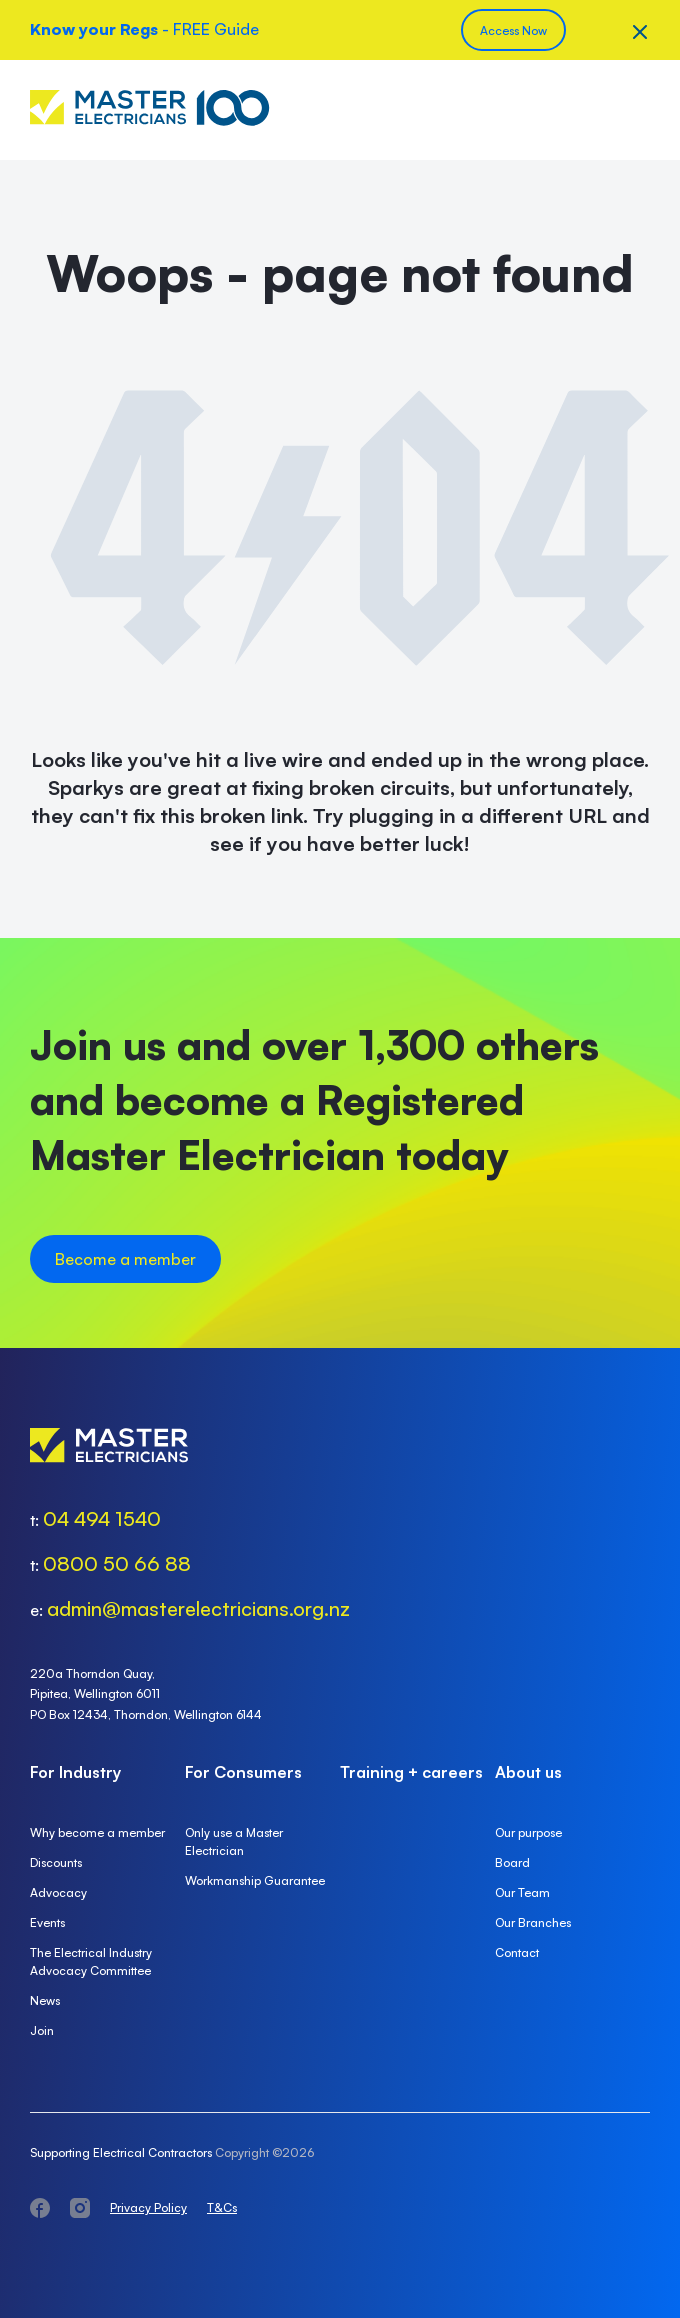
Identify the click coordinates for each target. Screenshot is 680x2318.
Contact (517, 1952)
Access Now (513, 30)
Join (42, 2030)
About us (528, 1772)
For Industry (75, 1772)
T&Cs (222, 2207)
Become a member (125, 1259)
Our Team (522, 1892)
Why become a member (97, 1832)
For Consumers (243, 1772)
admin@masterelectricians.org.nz (198, 1608)
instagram (80, 2208)
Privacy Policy (148, 2207)
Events (47, 1922)
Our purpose (528, 1832)
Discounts (56, 1862)
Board (512, 1862)
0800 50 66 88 (117, 1563)
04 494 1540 (102, 1518)
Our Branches (533, 1922)
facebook (40, 2208)
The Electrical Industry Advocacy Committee (91, 1961)
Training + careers (411, 1772)
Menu (635, 110)
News (45, 2000)
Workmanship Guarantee (255, 1880)
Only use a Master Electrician (234, 1841)
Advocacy (58, 1892)
